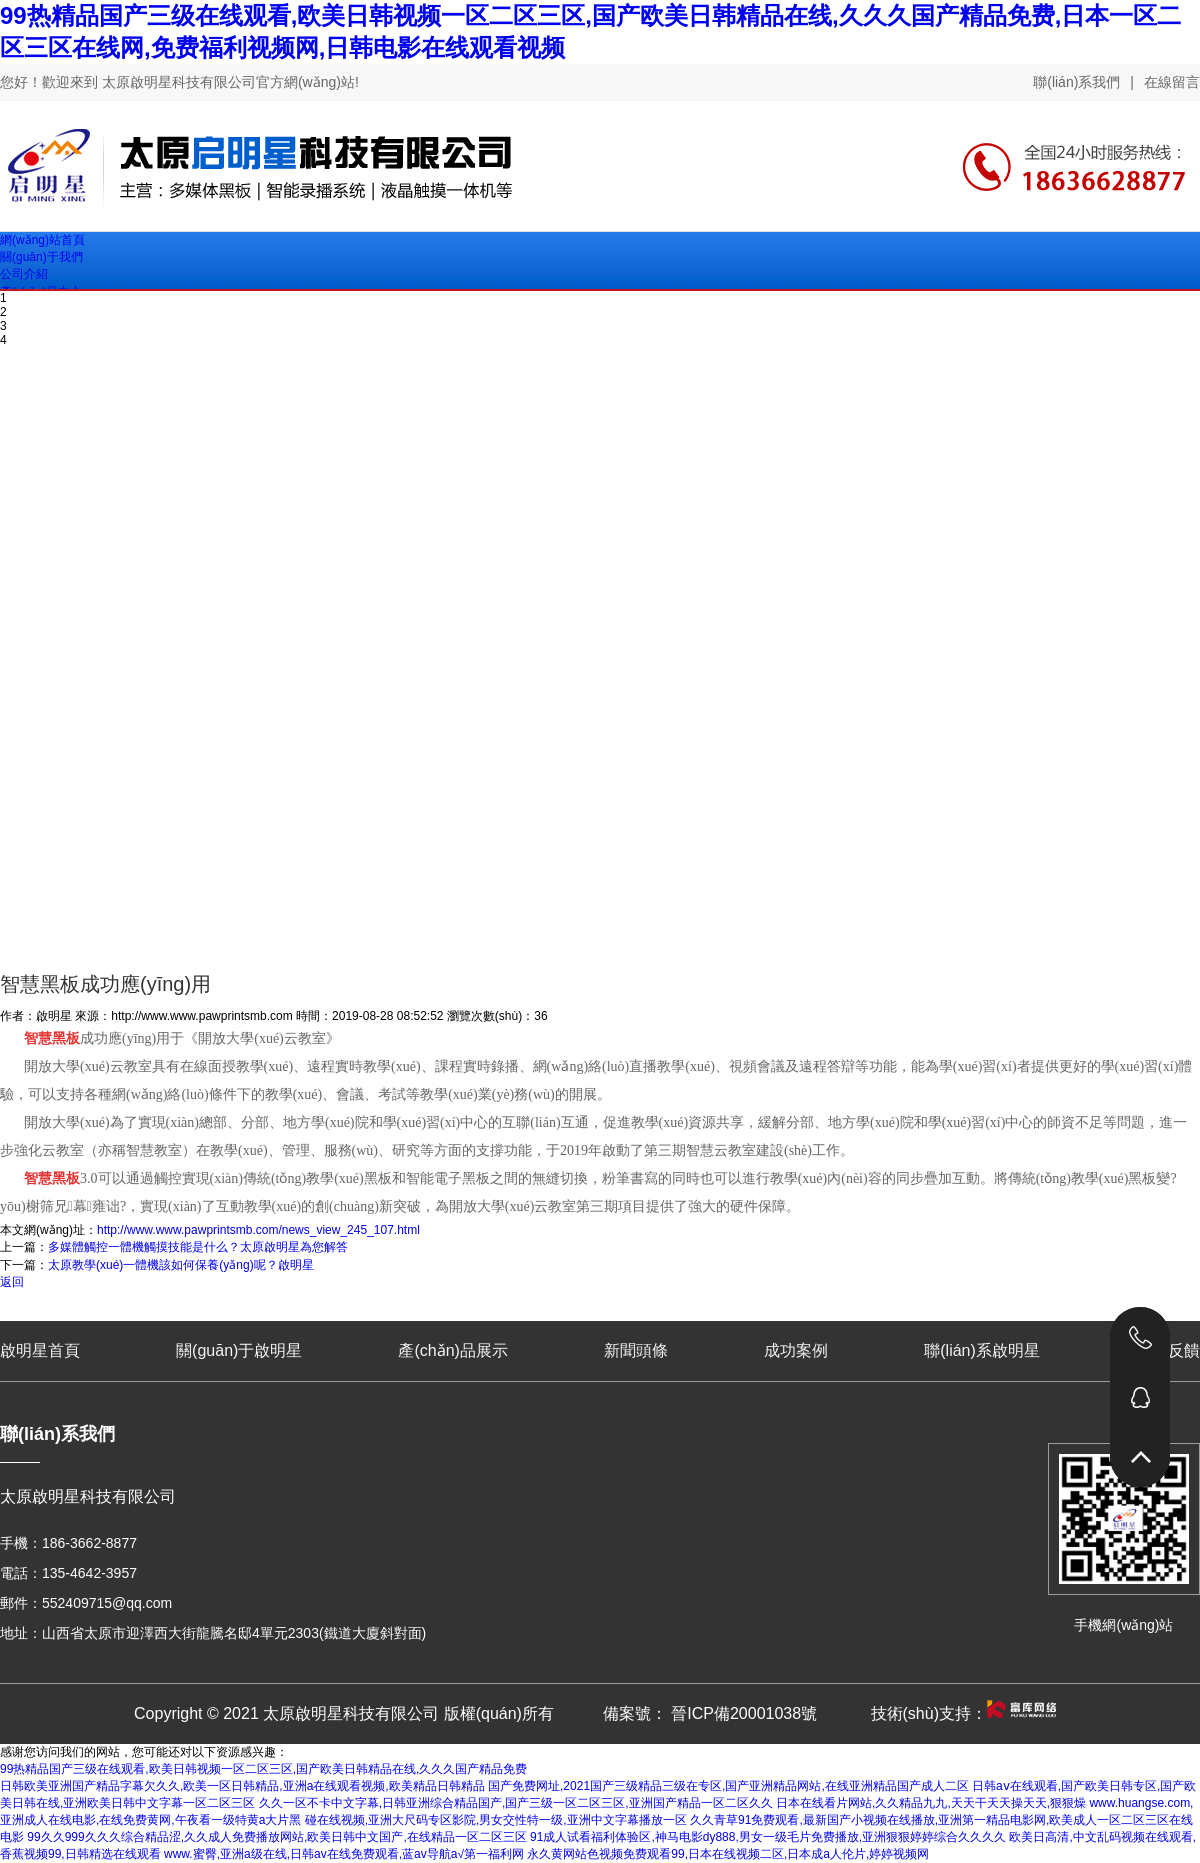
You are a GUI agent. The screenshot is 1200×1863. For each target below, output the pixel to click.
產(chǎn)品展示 (452, 1350)
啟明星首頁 (40, 1350)
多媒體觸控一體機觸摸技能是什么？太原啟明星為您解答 (198, 1247)
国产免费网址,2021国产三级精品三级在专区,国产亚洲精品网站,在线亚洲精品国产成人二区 (728, 1786)
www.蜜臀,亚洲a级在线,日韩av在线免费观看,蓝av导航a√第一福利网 (344, 1854)
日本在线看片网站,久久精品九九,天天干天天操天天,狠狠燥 (931, 1803)
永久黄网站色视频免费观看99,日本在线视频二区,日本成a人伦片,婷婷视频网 (728, 1854)
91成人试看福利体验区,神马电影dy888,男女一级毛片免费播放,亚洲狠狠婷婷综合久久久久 (768, 1837)
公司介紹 (24, 274)
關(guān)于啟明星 (239, 1350)
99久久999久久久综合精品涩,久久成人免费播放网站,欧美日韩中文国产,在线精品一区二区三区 (276, 1837)
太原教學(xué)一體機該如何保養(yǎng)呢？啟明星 (181, 1265)
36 (540, 1016)
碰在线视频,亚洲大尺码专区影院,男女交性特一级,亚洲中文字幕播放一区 (496, 1820)
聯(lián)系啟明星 (982, 1350)
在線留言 (1172, 82)
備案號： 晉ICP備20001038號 (710, 1713)
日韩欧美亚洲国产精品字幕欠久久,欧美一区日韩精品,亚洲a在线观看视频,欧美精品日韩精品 (242, 1786)
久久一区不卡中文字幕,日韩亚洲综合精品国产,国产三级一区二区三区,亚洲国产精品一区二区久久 (516, 1803)
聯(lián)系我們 (1076, 82)
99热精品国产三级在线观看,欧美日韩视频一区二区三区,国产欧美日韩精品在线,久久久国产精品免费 (263, 1769)
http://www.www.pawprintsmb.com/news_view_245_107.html (258, 1230)
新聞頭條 (636, 1350)
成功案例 (796, 1350)
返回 (12, 1282)
